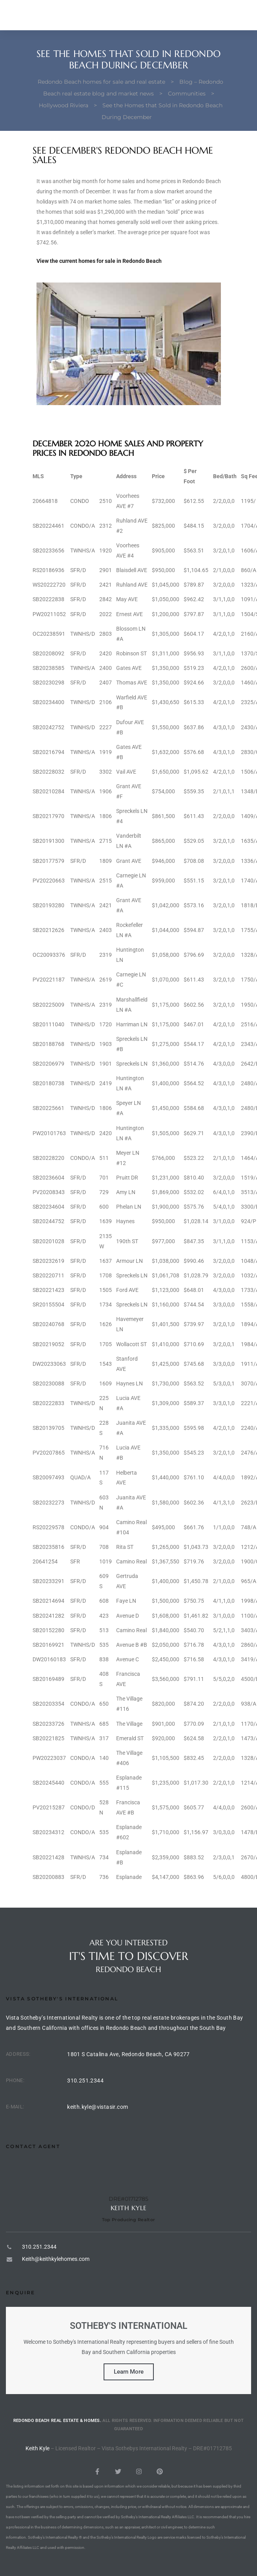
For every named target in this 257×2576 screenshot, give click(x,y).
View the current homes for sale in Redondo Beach (99, 261)
